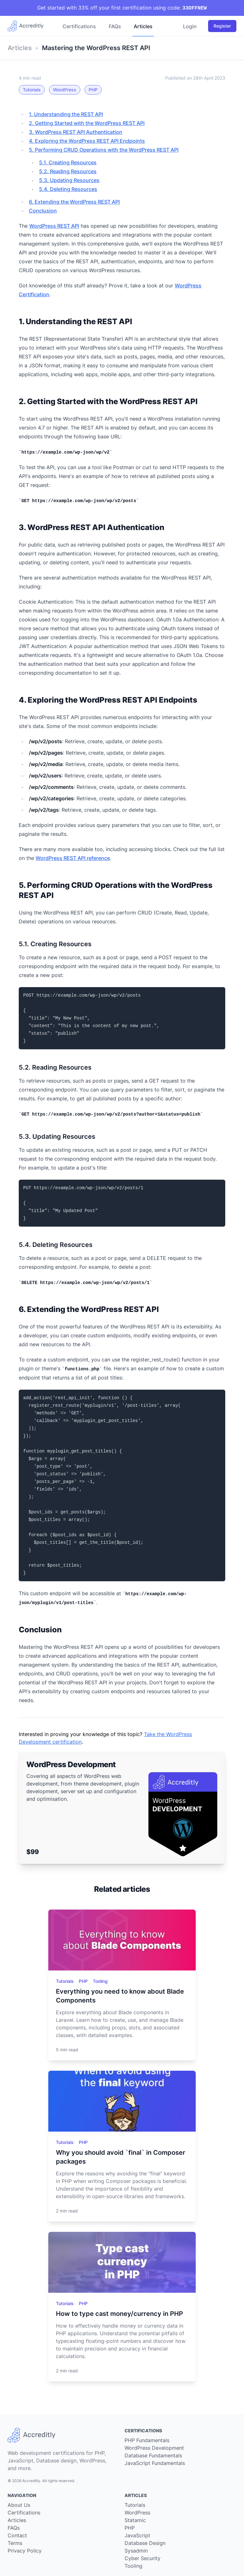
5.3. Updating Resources (69, 180)
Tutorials (32, 89)
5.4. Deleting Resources (68, 189)
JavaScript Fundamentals (155, 2463)
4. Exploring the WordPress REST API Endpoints (87, 141)
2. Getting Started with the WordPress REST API (87, 123)
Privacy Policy (25, 2550)
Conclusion (43, 210)
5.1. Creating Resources (68, 162)
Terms (15, 2543)
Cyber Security (142, 2558)
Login (190, 26)
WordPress (64, 89)
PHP (93, 89)
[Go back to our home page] (28, 26)
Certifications (79, 26)
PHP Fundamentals (147, 2440)
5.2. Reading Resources (68, 171)
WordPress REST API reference (73, 858)
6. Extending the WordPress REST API (74, 202)
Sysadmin (136, 2550)
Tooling (100, 1981)
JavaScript (137, 2535)
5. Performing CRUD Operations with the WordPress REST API (104, 150)
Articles (143, 26)
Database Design (145, 2543)
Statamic (135, 2520)
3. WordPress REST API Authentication (75, 132)
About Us (19, 2505)
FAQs (115, 26)
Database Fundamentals (153, 2455)
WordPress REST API (54, 226)
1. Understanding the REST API (66, 114)
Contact (17, 2535)
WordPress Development (154, 2448)
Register (222, 26)
